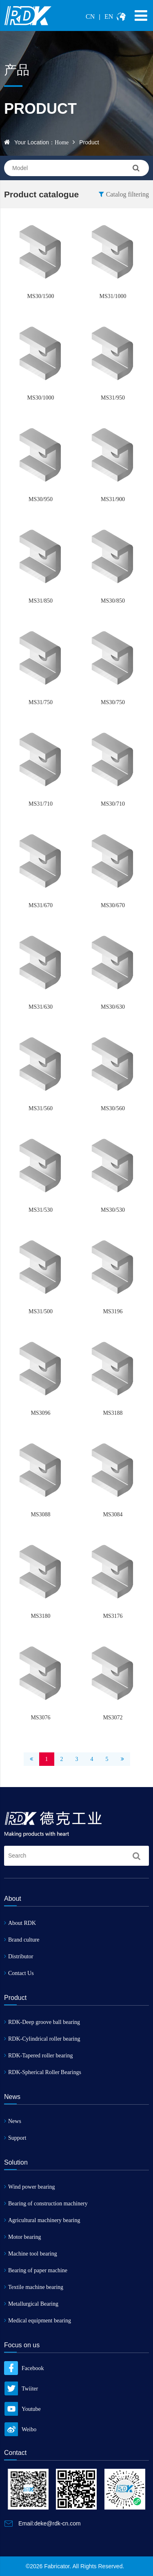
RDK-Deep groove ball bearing (42, 2022)
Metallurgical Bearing (31, 2304)
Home (62, 142)
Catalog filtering (124, 194)
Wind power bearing (29, 2187)
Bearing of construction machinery (46, 2203)
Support (15, 2138)
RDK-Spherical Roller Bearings (42, 2072)
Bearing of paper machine (35, 2270)
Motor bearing (22, 2237)
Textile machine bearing (33, 2287)
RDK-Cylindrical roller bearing (42, 2039)
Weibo (20, 2429)
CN (90, 16)
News (12, 2121)
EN (108, 16)
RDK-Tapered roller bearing (38, 2055)
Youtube (22, 2409)
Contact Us (19, 1973)
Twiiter (21, 2389)
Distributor (18, 1956)
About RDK (20, 1923)
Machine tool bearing (30, 2254)
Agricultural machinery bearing (42, 2220)
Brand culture (22, 1940)
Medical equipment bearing (37, 2321)
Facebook (24, 2368)
